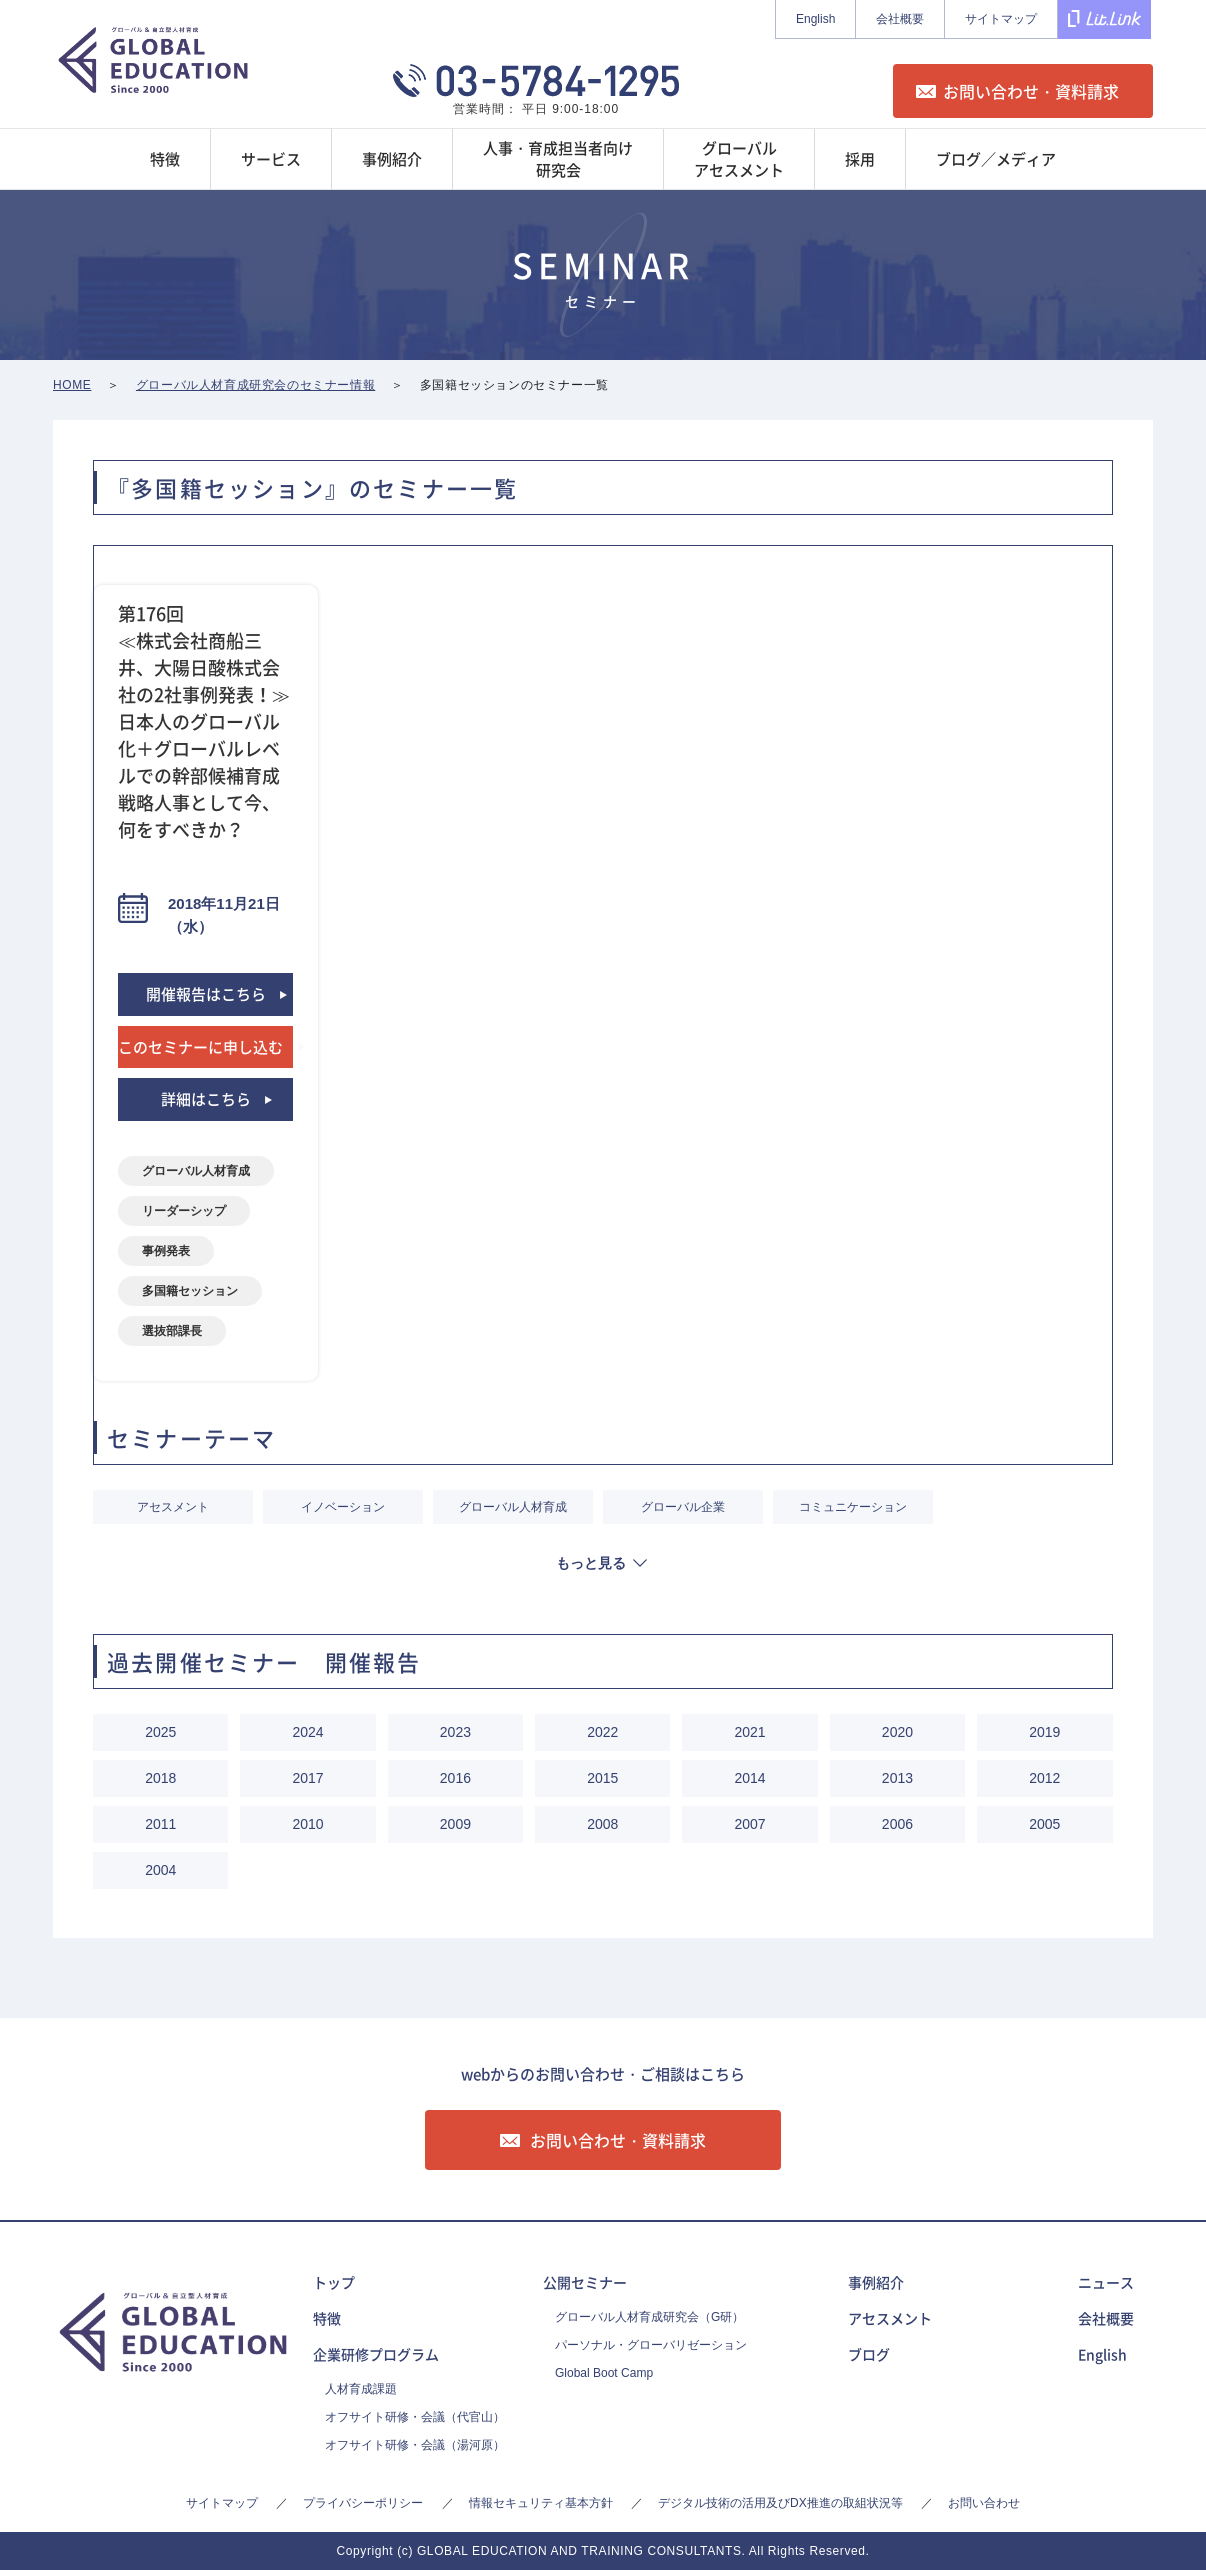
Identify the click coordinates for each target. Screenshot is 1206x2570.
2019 (1044, 1732)
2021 (750, 1732)
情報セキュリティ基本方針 (541, 2503)
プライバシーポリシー (363, 2503)
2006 (897, 1824)
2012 (1044, 1778)
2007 (750, 1824)
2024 (307, 1732)
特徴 (327, 2318)
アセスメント (173, 1507)
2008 (602, 1824)
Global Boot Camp (604, 2373)
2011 (160, 1824)
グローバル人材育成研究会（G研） (649, 2317)
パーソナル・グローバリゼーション (651, 2345)
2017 (307, 1778)
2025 (160, 1732)
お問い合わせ (984, 2503)
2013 (897, 1778)
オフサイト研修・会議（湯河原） (415, 2445)
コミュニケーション (853, 1507)
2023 (455, 1732)
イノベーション (343, 1507)
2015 (602, 1778)
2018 (160, 1778)
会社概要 (900, 19)
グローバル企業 (683, 1507)
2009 (455, 1824)
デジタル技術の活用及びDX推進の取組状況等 (780, 2503)
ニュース (1106, 2282)
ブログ (869, 2354)
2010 (307, 1824)
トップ (334, 2282)
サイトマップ (1001, 19)
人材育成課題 (361, 2389)
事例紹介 (876, 2282)
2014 (750, 1778)
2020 (897, 1732)
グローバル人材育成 (513, 1507)
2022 (602, 1732)
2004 (160, 1870)
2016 (455, 1778)
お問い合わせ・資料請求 (1031, 91)
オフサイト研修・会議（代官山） (415, 2417)
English (815, 19)
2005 (1044, 1824)
